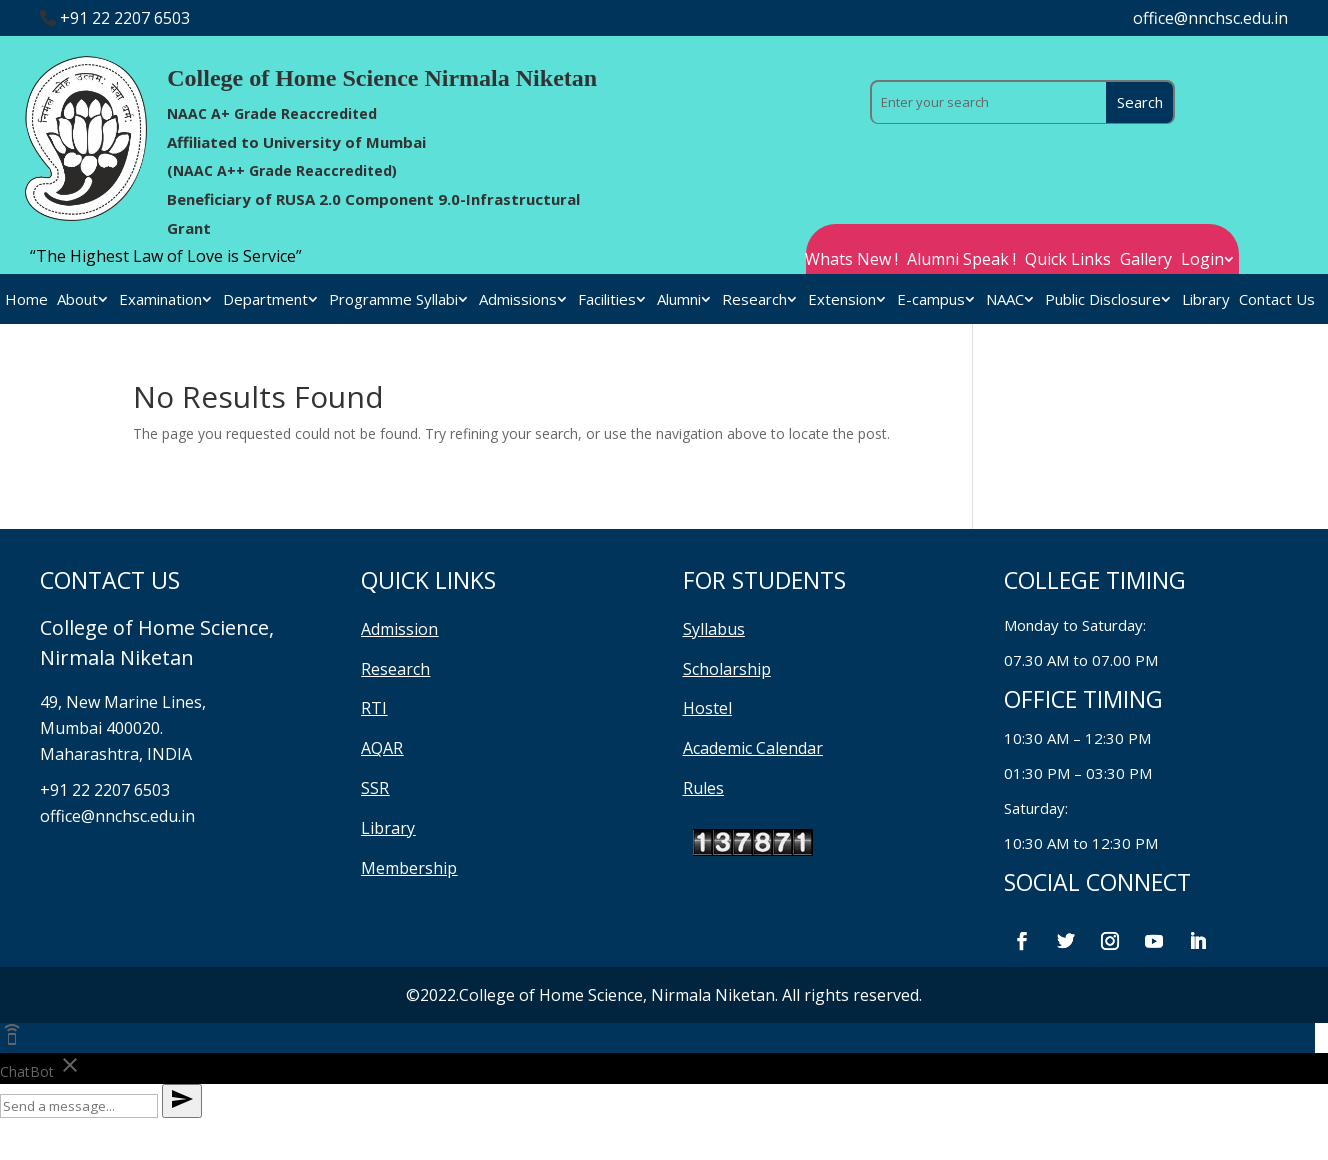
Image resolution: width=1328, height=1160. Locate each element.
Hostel (707, 708)
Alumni (679, 300)
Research (754, 300)
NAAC (1005, 300)
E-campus (931, 300)
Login (1202, 261)
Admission (399, 629)
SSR (375, 788)
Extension (842, 300)
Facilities (607, 300)
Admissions (518, 300)
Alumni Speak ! (961, 261)
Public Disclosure (1103, 300)
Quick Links (1068, 261)
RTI (374, 708)
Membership (409, 868)
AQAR (382, 748)
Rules (703, 788)
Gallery (1146, 261)
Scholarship (727, 669)
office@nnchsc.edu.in (1210, 18)
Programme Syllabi (393, 300)
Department (265, 300)
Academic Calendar (753, 748)
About (77, 300)
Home (26, 300)
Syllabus (714, 629)
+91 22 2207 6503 (125, 18)
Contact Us (1277, 300)
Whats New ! (851, 261)
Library (1206, 300)
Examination (160, 300)
